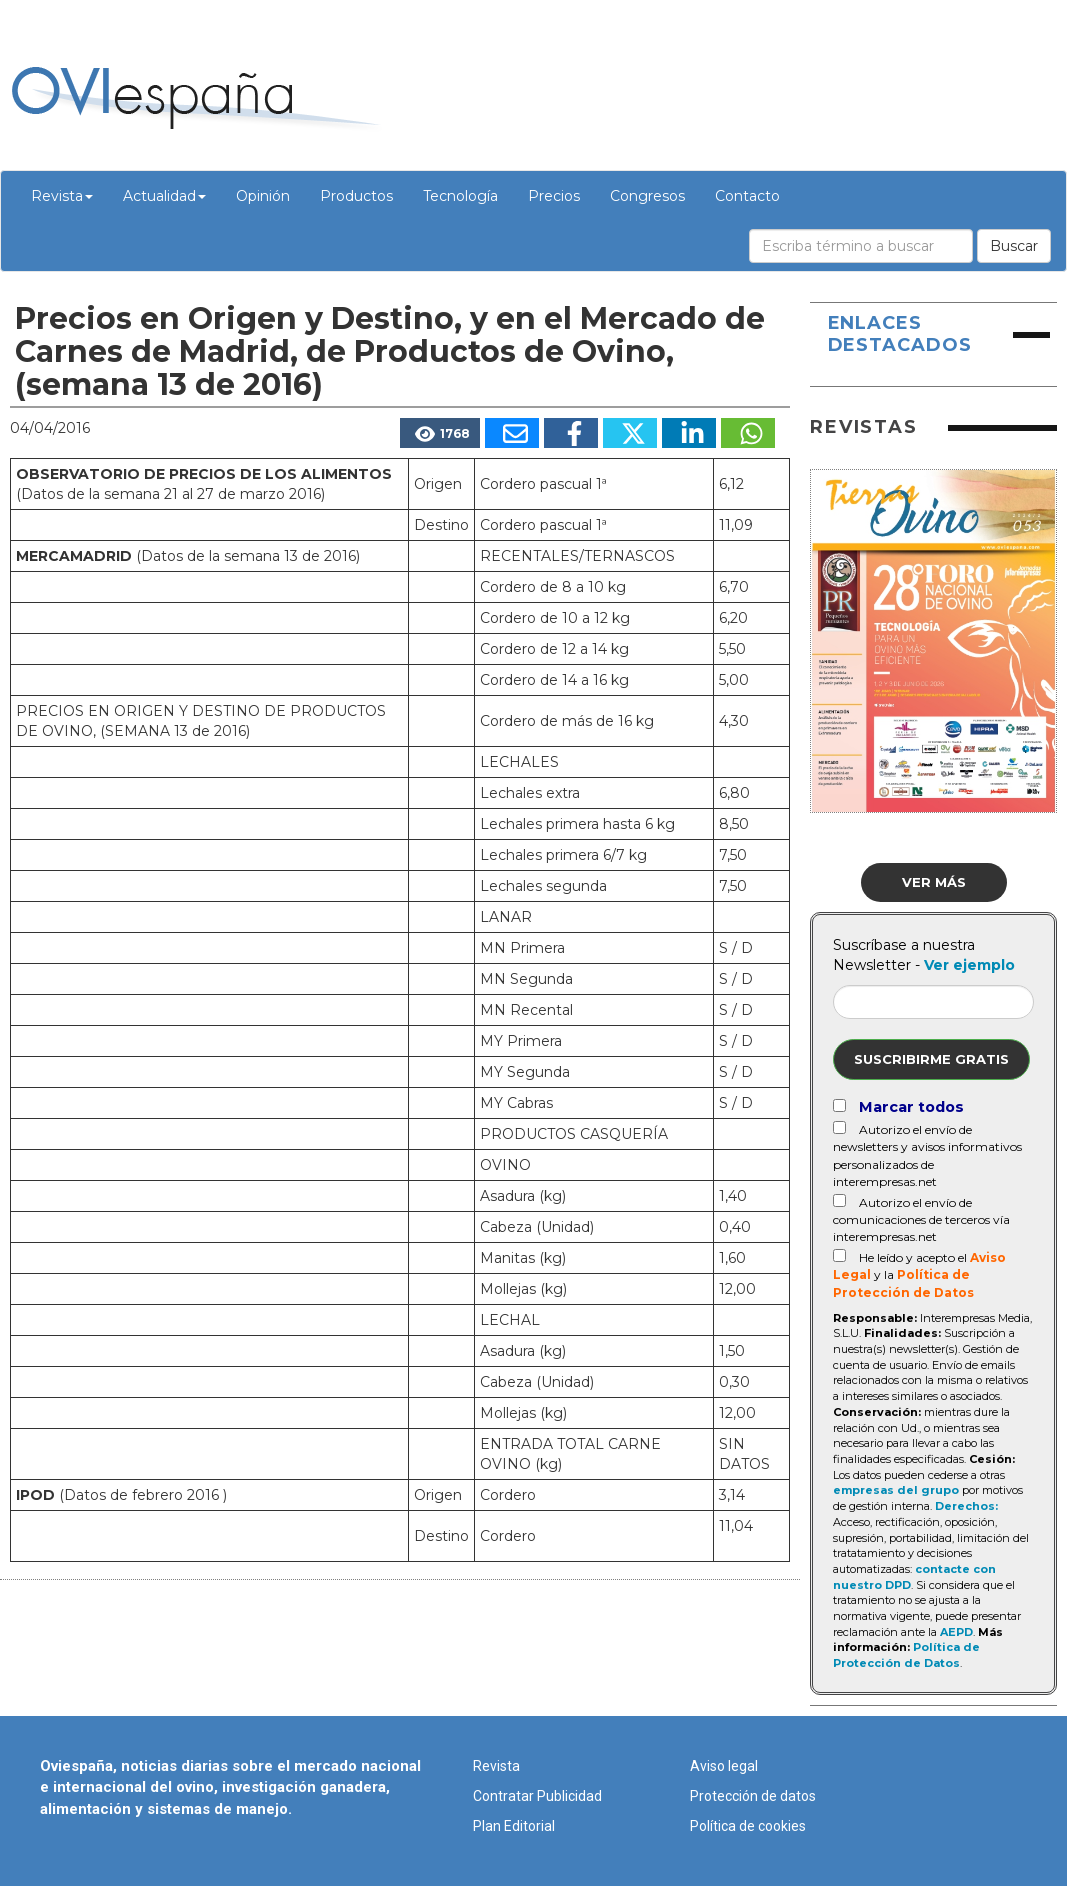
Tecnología (460, 196)
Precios (554, 196)
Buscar (1014, 246)
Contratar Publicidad (537, 1796)
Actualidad (164, 196)
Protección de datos (753, 1796)
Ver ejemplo (969, 965)
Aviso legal (724, 1766)
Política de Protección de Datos (906, 1655)
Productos (356, 196)
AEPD (956, 1632)
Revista (62, 196)
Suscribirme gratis (931, 1059)
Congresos (647, 196)
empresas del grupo (896, 1490)
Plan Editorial (514, 1826)
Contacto (747, 196)
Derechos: (966, 1506)
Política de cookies (748, 1826)
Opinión (263, 196)
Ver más (934, 882)
